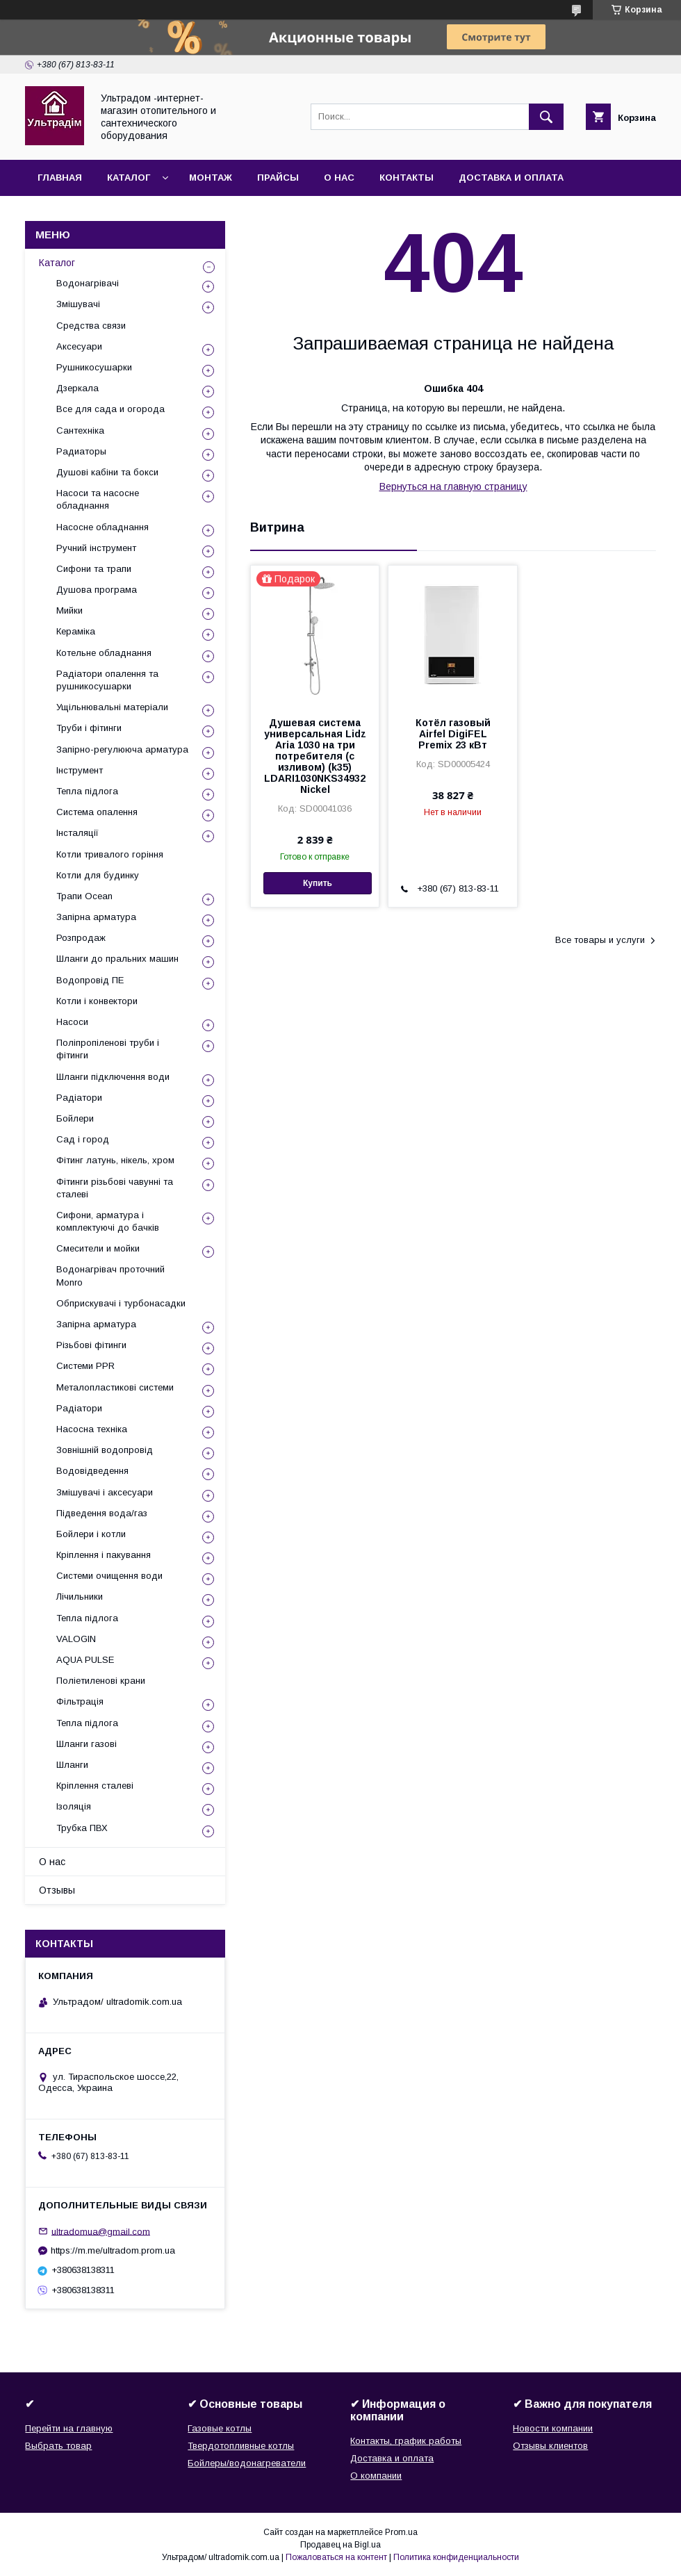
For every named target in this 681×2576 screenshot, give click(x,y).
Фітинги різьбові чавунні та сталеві (114, 1187)
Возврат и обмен (84, 213)
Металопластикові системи (115, 1387)
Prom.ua (401, 2532)
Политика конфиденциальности (456, 2557)
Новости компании (553, 2428)
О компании (376, 2475)
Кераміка (75, 631)
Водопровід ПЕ (90, 980)
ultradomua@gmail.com (100, 2231)
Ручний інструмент (96, 548)
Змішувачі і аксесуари (104, 1492)
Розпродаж (81, 938)
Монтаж (210, 177)
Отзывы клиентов (550, 2445)
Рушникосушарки (94, 367)
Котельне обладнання (103, 653)
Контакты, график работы (405, 2441)
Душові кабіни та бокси (107, 472)
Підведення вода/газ (101, 1513)
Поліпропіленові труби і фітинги (107, 1048)
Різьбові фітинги (91, 1345)
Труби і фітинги (89, 728)
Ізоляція (73, 1806)
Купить (317, 883)
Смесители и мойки (98, 1248)
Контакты (406, 177)
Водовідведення (92, 1471)
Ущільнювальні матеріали (112, 707)
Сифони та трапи (93, 569)
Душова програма (96, 589)
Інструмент (79, 770)
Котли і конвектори (97, 1001)
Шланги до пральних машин (117, 958)
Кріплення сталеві (94, 1785)
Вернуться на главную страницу (453, 486)
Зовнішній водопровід (104, 1450)
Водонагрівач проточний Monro (110, 1275)
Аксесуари (79, 346)
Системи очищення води (109, 1575)
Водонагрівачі (87, 283)
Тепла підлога (87, 791)
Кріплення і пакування (103, 1555)
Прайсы (278, 177)
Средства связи (91, 325)
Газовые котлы (220, 2428)
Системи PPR (85, 1366)
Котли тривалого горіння (109, 854)
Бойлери (75, 1118)
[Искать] (546, 117)
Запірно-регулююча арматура (122, 749)
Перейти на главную (69, 2428)
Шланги (72, 1764)
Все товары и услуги (600, 940)
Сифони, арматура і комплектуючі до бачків (107, 1221)
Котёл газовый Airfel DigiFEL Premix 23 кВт (453, 733)
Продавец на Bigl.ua (340, 2545)
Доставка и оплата (511, 177)
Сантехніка (80, 430)
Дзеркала (77, 388)
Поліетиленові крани (100, 1680)
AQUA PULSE (85, 1660)
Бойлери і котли (91, 1534)
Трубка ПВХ (82, 1828)
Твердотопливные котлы (241, 2445)
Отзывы (57, 1890)
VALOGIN (76, 1639)
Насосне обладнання (102, 527)
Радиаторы (81, 451)
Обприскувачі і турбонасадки (121, 1303)
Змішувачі (78, 304)
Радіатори (79, 1097)
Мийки (69, 610)
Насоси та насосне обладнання (97, 499)
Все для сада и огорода (110, 409)
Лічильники (79, 1596)
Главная (60, 177)
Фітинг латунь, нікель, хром (115, 1160)
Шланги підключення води (113, 1077)
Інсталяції (77, 833)
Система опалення (97, 812)
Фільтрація (80, 1701)
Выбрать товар (58, 2445)
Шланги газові (86, 1744)
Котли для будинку (97, 875)
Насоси (72, 1022)
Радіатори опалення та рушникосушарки (107, 679)
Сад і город (82, 1139)
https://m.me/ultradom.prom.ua (113, 2250)
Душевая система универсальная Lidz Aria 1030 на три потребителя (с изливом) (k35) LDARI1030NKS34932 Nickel (315, 756)
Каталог (128, 177)
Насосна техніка (91, 1429)
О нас (339, 177)
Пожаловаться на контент (336, 2557)
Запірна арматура (96, 917)
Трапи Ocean (84, 896)
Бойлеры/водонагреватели (247, 2463)
